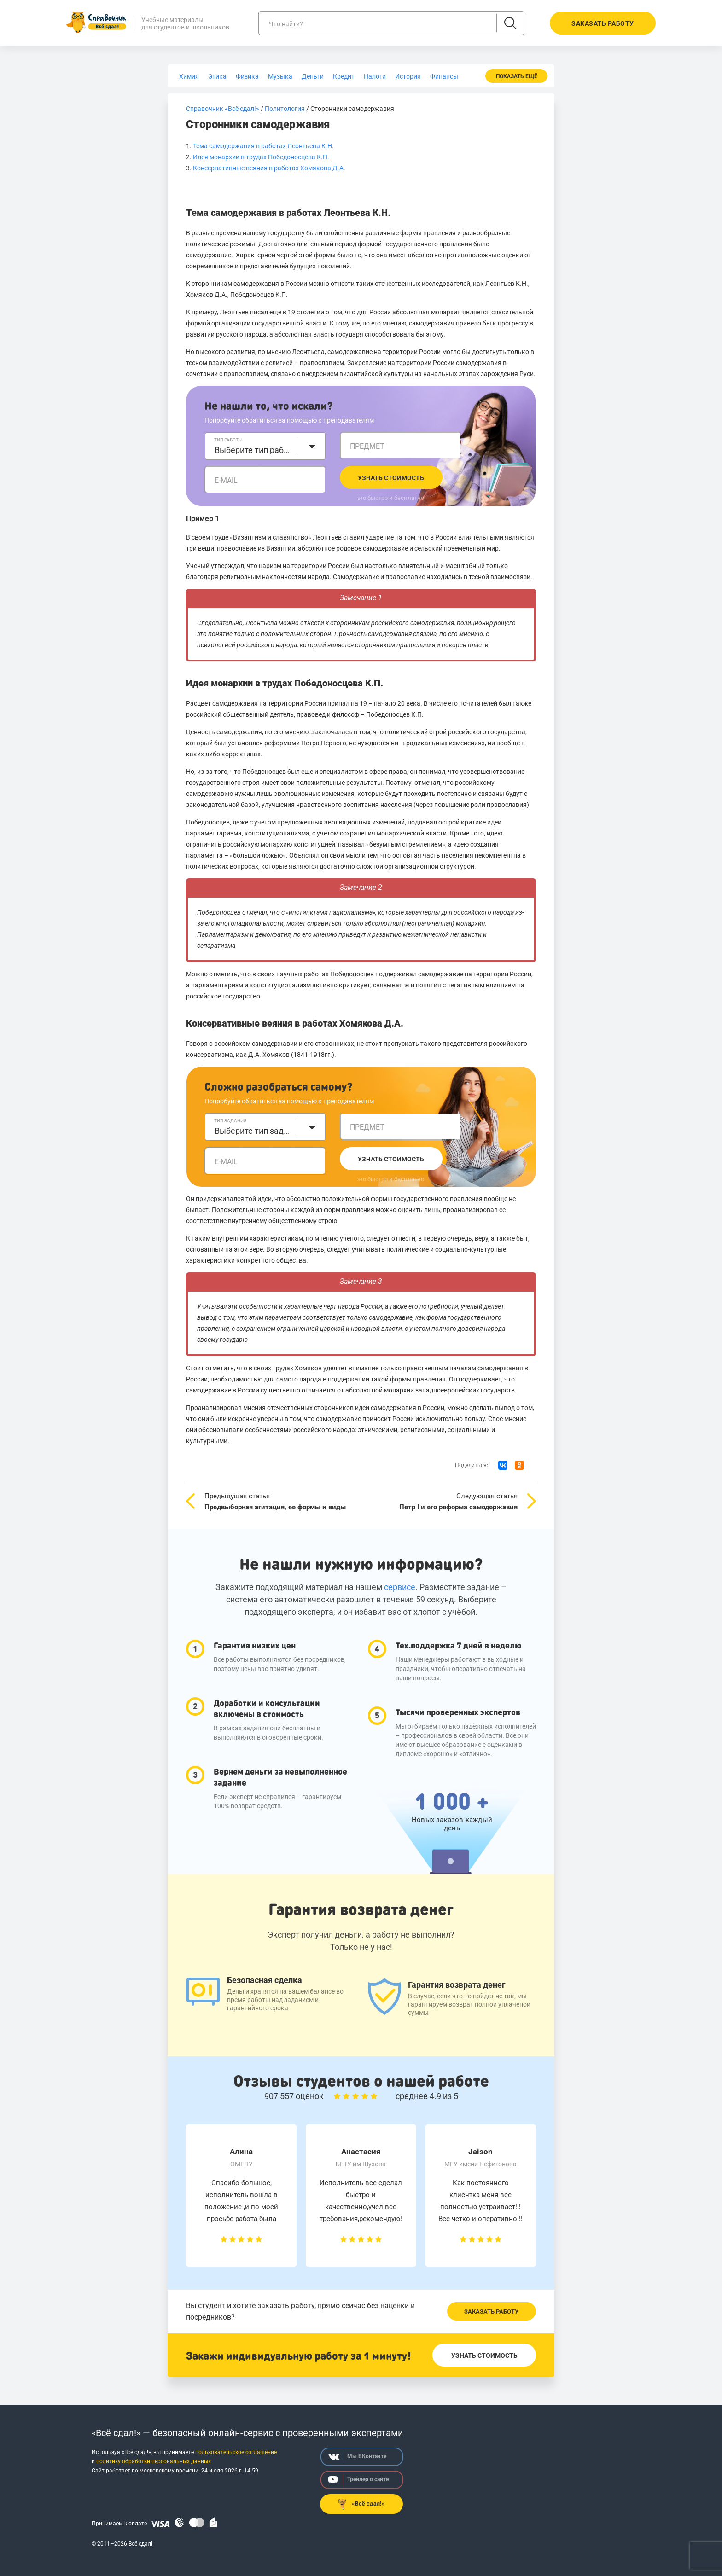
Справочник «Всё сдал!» (222, 108)
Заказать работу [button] (602, 23)
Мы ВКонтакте (357, 2456)
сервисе (399, 1587)
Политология (285, 108)
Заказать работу (491, 2311)
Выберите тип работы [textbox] (254, 450)
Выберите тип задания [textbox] (254, 1130)
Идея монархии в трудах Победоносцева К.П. (261, 157)
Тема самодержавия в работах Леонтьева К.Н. (263, 146)
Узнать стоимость (391, 478)
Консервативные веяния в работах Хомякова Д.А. (269, 168)
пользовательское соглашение (236, 2452)
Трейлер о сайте (358, 2479)
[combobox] (265, 446)
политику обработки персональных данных (153, 2461)
